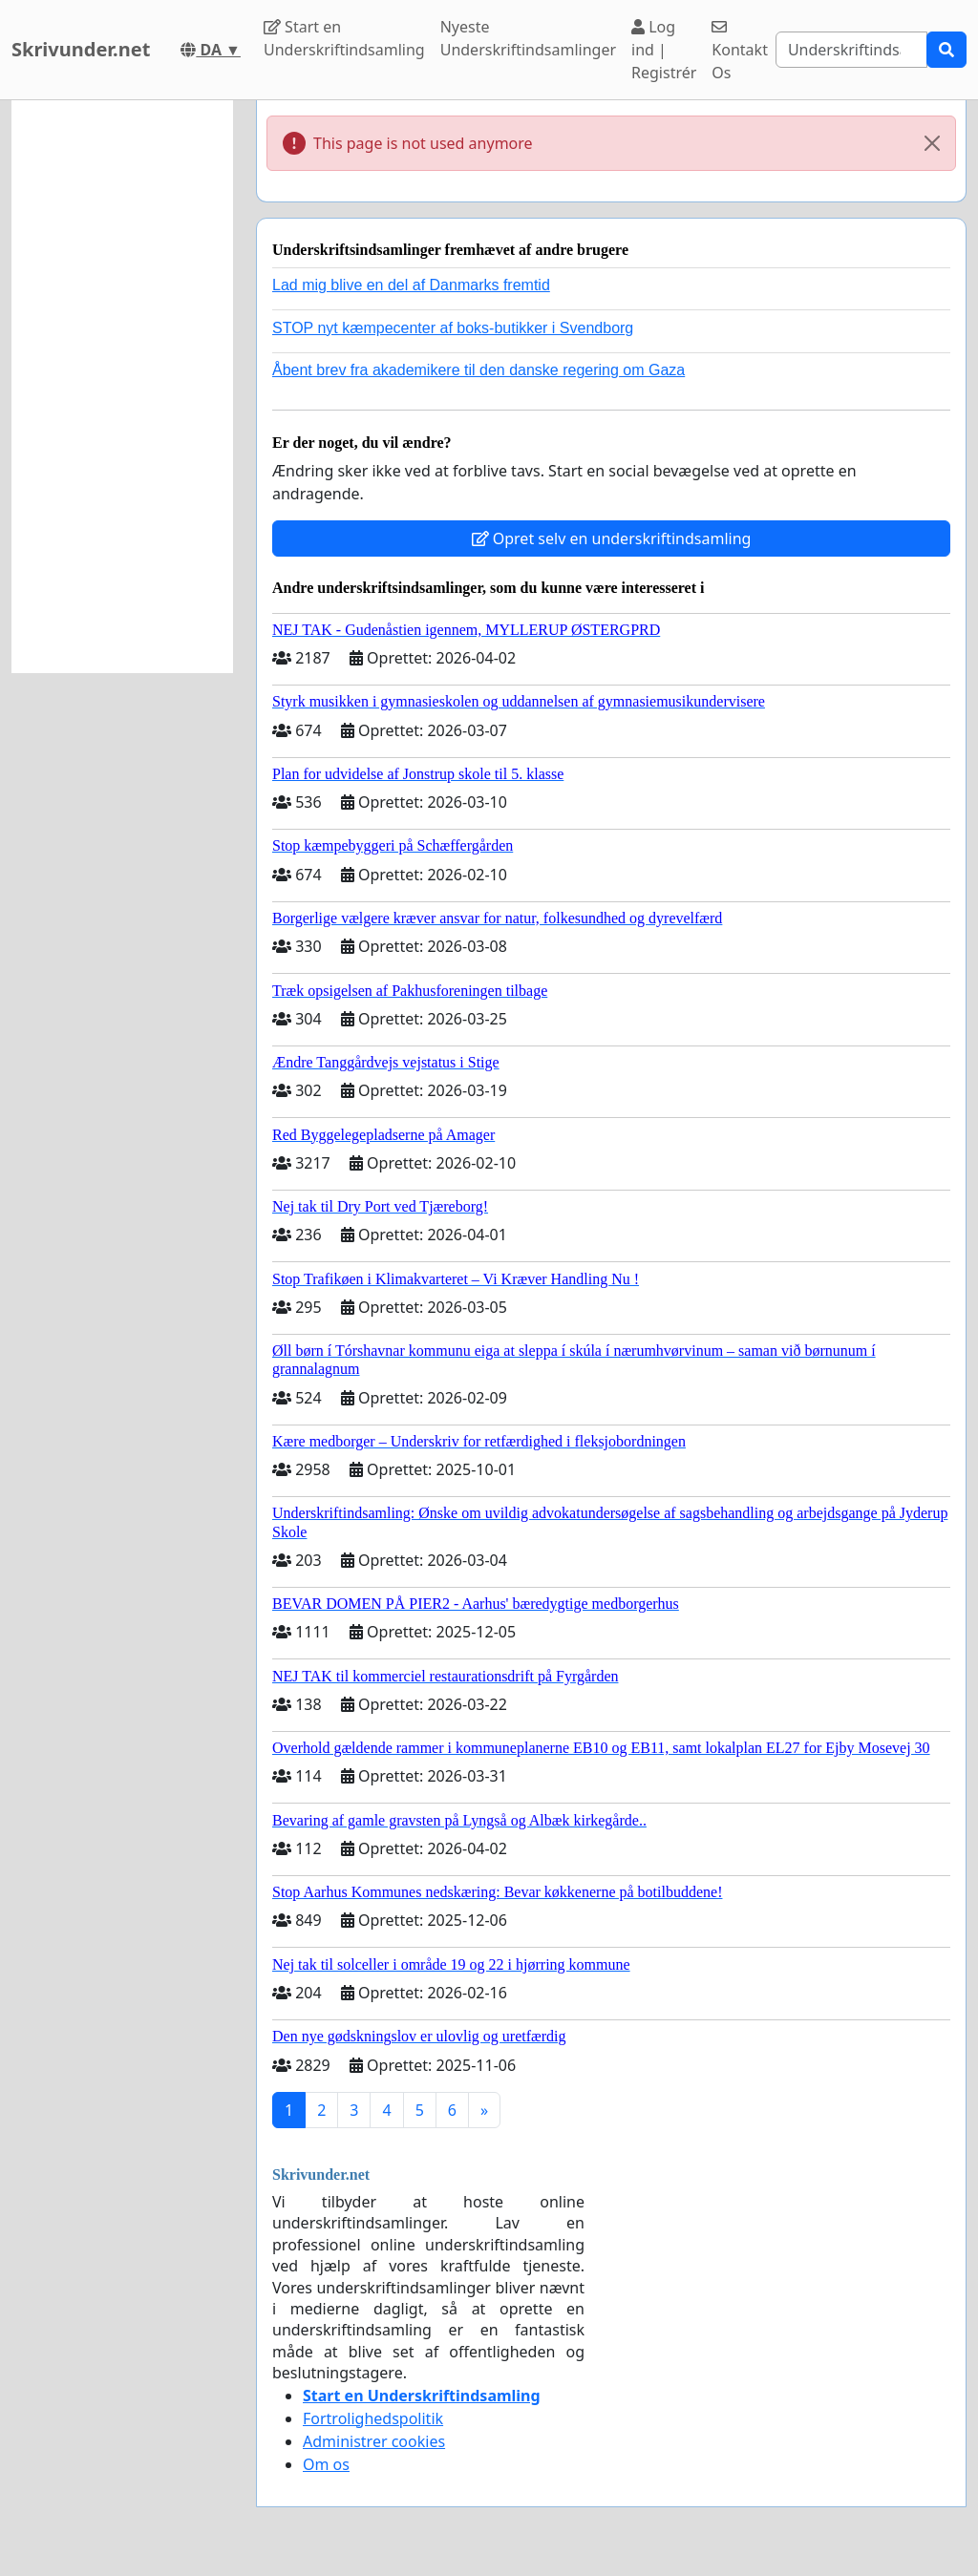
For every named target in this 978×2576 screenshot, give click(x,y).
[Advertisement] (122, 386)
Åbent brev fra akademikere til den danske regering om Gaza (478, 370)
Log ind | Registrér (663, 49)
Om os (326, 2464)
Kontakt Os (740, 51)
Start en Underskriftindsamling (344, 38)
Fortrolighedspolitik (373, 2418)
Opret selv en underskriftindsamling (612, 538)
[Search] (851, 50)
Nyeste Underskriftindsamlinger (528, 38)
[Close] (932, 143)
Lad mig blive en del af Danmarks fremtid (411, 285)
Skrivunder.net (80, 49)
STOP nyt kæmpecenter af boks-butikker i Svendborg (452, 328)
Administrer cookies (374, 2441)
